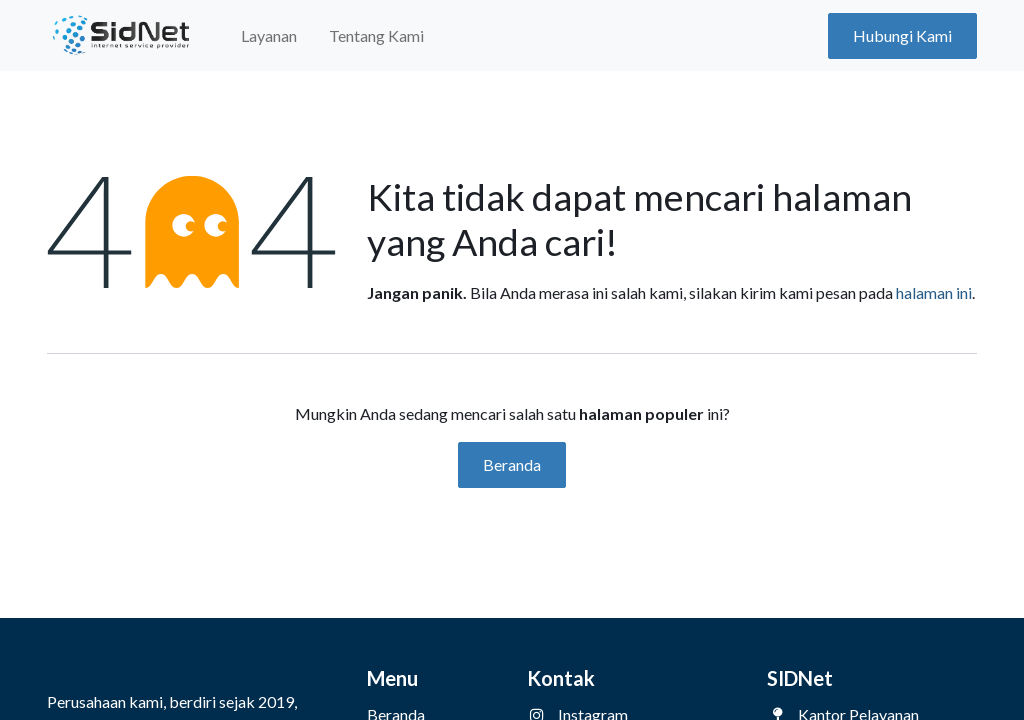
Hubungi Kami (902, 35)
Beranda (512, 464)
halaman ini (934, 292)
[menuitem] (269, 36)
